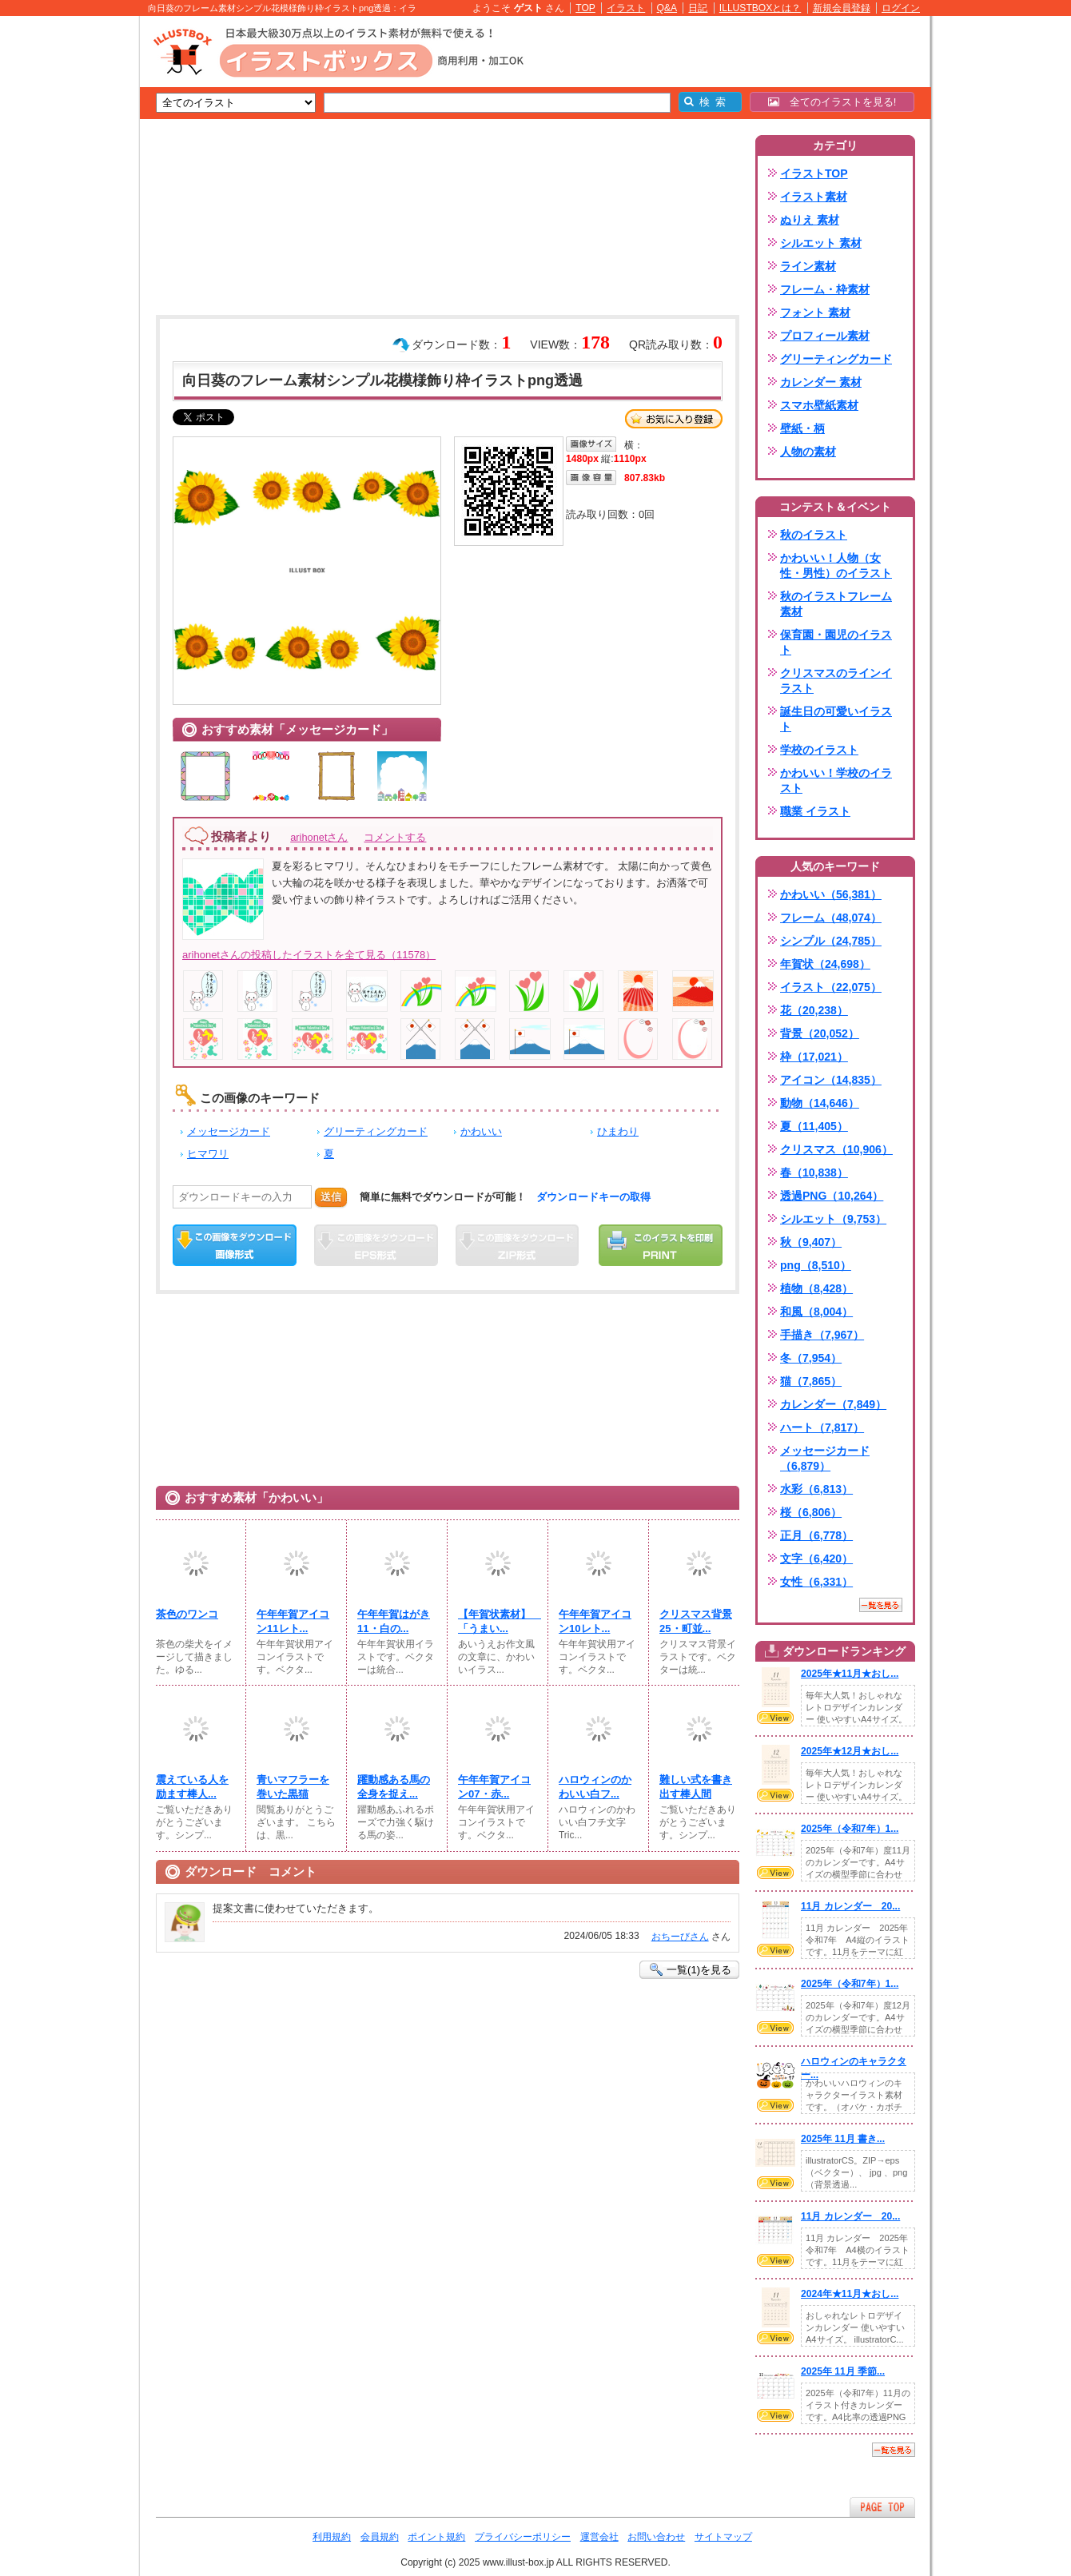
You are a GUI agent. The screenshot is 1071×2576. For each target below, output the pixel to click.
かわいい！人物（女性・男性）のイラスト (836, 565)
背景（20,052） (819, 1033)
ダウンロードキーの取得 (593, 1197)
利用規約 (332, 2536)
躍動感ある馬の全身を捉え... (393, 1787)
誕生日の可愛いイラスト (836, 719)
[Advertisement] (64, 264)
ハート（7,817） (822, 1427)
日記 (697, 8)
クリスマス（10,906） (836, 1149)
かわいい (481, 1131)
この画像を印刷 (661, 1245)
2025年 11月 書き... (843, 2138)
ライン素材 (808, 266)
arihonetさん (319, 837)
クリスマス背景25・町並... (695, 1621)
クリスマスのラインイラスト (836, 681)
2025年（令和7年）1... (849, 1828)
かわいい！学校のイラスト (836, 780)
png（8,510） (815, 1265)
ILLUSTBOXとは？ (760, 8)
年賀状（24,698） (825, 964)
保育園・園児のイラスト (836, 642)
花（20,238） (814, 1010)
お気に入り (674, 418)
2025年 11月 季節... (843, 2371)
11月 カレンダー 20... (850, 1906)
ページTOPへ (882, 2507)
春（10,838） (814, 1172)
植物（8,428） (816, 1288)
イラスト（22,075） (831, 987)
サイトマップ (723, 2536)
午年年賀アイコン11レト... (293, 1621)
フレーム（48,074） (831, 917)
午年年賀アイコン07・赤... (494, 1787)
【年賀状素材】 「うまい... (498, 1621)
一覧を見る (880, 1605)
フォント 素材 (815, 312)
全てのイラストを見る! (832, 102)
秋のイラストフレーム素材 (836, 604)
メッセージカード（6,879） (825, 1458)
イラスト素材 (813, 196)
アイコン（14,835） (831, 1079)
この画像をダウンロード (235, 1245)
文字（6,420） (816, 1558)
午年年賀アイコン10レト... (595, 1621)
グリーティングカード (376, 1131)
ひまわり (618, 1131)
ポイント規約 (436, 2536)
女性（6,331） (816, 1581)
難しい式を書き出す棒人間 (695, 1787)
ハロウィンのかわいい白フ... (595, 1787)
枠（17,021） (814, 1056)
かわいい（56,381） (831, 894)
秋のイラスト (813, 534)
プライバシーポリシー (523, 2536)
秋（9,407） (811, 1242)
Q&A (667, 8)
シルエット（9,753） (833, 1218)
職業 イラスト (815, 811)
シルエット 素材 (821, 243)
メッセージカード (228, 1131)
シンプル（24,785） (831, 940)
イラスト (626, 8)
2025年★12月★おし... (849, 1751)
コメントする (395, 837)
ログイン (901, 8)
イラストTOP (814, 173)
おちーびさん (680, 1936)
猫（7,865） (811, 1381)
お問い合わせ (656, 2536)
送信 (331, 1197)
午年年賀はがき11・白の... (393, 1621)
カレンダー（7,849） (833, 1404)
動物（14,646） (819, 1103)
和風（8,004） (816, 1311)
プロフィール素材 (825, 335)
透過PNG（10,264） (831, 1195)
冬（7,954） (811, 1358)
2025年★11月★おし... (849, 1673)
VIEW (775, 1717)
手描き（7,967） (822, 1334)
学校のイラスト (819, 749)
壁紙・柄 (802, 428)
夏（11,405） (814, 1126)
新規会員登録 (841, 8)
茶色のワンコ (187, 1614)
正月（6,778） (816, 1535)
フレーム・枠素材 (825, 289)
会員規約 (379, 2536)
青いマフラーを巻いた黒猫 (293, 1787)
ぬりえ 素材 (809, 219)
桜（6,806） (811, 1512)
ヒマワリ (208, 1154)
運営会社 (599, 2536)
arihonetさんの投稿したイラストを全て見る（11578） (309, 955)
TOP (585, 8)
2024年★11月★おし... (849, 2293)
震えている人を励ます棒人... (192, 1787)
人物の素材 (808, 451)
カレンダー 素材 (821, 382)
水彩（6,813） (816, 1489)
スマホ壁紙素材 (819, 405)
